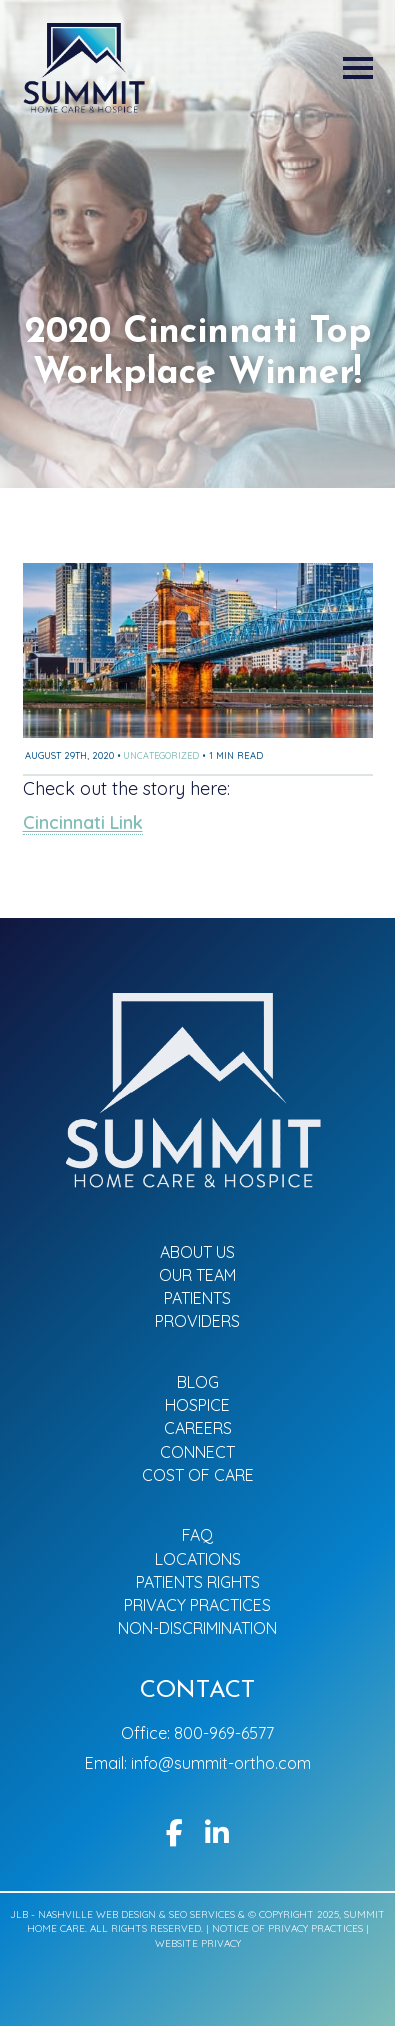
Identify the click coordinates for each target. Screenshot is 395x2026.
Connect (197, 1452)
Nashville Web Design (97, 1914)
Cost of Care (198, 1475)
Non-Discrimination (197, 1628)
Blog (198, 1382)
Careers (198, 1428)
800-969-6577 (224, 1733)
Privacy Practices (197, 1605)
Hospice (197, 1405)
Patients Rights (198, 1582)
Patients (197, 1298)
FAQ (197, 1535)
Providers (197, 1321)
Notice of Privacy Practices (289, 1928)
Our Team (197, 1275)
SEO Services (202, 1914)
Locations (198, 1559)
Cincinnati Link (83, 822)
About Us (197, 1252)
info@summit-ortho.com (221, 1763)
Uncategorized (161, 755)
